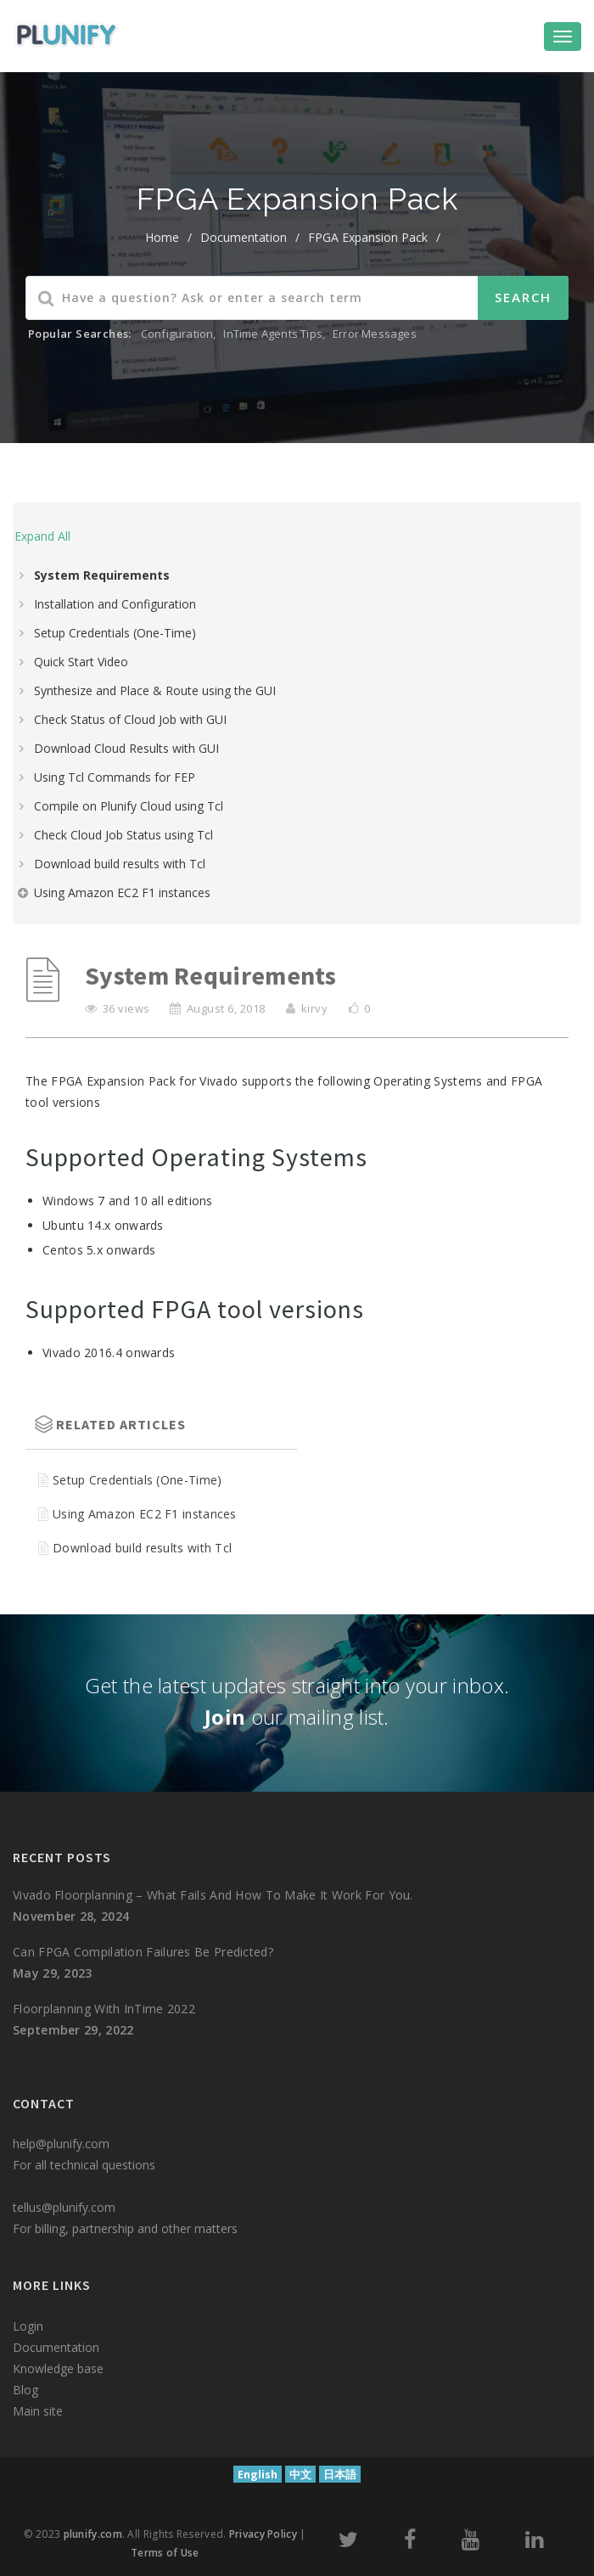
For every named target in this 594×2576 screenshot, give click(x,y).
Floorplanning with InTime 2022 (104, 2009)
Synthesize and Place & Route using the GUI (155, 690)
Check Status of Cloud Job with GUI (130, 719)
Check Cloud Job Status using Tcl (123, 835)
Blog (25, 2390)
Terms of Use (165, 2552)
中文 (300, 2474)
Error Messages (375, 333)
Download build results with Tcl (119, 864)
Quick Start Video (81, 662)
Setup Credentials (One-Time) (115, 633)
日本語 (339, 2474)
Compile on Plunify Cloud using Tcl (128, 806)
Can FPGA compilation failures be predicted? (143, 1952)
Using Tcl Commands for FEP (114, 777)
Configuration (177, 333)
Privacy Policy (263, 2534)
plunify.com (93, 2534)
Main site (38, 2411)
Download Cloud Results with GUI (126, 748)
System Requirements (102, 575)
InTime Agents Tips (272, 333)
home (162, 237)
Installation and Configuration (115, 604)
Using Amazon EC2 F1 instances (122, 892)
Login (28, 2326)
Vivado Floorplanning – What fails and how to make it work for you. (213, 1895)
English (257, 2474)
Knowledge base (58, 2368)
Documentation (243, 237)
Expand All (42, 536)
